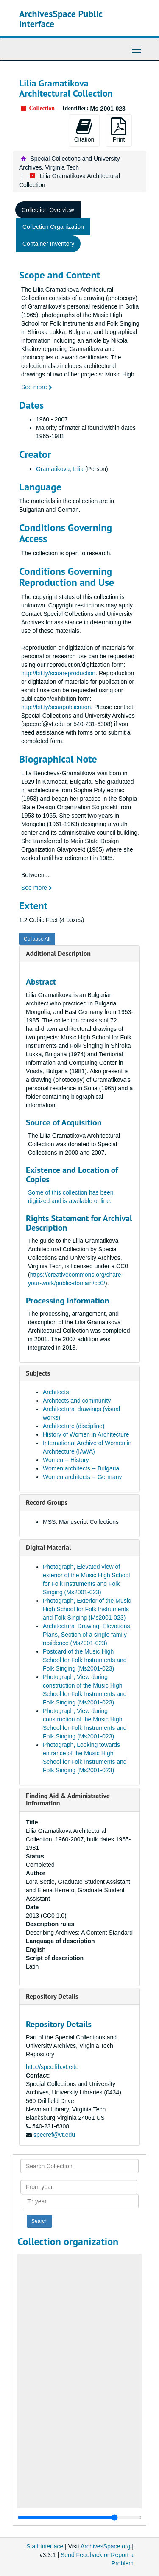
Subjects (38, 1373)
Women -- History (66, 1459)
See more (36, 387)
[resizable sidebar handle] (79, 2517)
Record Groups (46, 1502)
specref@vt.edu (54, 2134)
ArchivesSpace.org (106, 2546)
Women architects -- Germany (82, 1476)
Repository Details (52, 1996)
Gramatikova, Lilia (60, 468)
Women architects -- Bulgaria (81, 1468)
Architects (56, 1392)
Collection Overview (48, 209)
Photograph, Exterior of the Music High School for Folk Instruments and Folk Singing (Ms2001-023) (87, 1609)
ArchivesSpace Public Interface (61, 19)
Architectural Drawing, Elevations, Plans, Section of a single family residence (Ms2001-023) (87, 1634)
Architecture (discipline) (74, 1426)
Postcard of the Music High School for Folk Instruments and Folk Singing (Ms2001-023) (85, 1660)
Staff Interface (44, 2546)
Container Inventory (48, 243)
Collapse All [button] (37, 939)
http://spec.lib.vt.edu (52, 2067)
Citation (84, 130)
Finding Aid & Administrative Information (68, 1799)
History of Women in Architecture (86, 1434)
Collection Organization (53, 226)
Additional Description (58, 953)
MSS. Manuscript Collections (81, 1521)
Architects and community (77, 1400)
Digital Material (48, 1547)
